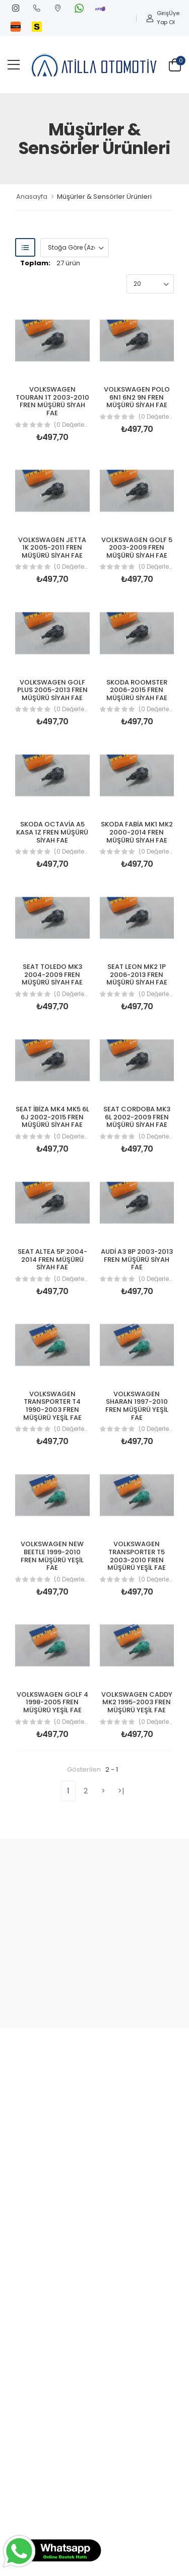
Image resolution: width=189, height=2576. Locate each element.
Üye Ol (174, 17)
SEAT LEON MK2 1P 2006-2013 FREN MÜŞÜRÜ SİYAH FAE (136, 974)
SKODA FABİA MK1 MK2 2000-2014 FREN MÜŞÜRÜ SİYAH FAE (137, 832)
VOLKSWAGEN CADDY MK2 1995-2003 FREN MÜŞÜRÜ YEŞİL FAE (136, 1702)
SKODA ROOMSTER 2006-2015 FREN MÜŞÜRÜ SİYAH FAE (136, 690)
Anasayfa (31, 196)
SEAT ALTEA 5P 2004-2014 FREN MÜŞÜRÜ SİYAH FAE (52, 1259)
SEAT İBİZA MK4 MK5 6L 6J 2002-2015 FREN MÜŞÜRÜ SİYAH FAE (52, 1116)
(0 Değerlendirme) (72, 425)
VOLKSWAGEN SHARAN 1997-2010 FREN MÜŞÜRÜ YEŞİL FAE (136, 1405)
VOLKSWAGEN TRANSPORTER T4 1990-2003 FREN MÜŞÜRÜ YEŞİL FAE (52, 1405)
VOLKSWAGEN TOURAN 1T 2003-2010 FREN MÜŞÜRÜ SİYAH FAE (52, 401)
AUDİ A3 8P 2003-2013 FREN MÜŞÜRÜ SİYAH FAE (137, 1259)
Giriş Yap (157, 17)
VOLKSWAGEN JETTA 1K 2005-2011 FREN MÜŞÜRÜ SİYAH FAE (52, 547)
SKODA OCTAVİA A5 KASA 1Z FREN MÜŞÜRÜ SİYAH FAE (52, 832)
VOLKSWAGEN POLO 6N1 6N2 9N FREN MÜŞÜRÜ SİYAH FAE (137, 397)
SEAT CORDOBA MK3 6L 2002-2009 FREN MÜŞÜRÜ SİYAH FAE (136, 1116)
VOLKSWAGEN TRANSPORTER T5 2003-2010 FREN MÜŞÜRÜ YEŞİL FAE (136, 1555)
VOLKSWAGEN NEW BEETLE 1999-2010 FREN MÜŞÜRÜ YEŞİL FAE (52, 1555)
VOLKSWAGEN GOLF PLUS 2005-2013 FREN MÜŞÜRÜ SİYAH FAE (52, 690)
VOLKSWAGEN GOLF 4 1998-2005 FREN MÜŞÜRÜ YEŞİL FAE (52, 1702)
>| (121, 1791)
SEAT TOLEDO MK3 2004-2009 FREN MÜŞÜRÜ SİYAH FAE (52, 974)
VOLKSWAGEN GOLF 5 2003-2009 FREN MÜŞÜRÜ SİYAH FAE (136, 547)
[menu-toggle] (14, 65)
